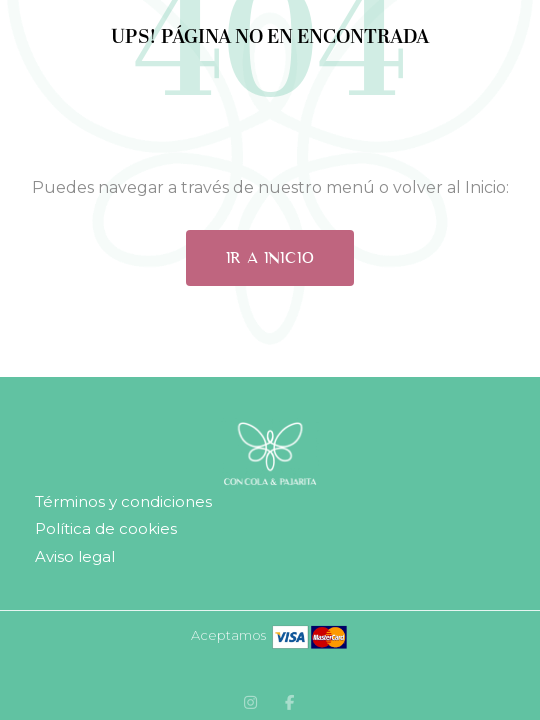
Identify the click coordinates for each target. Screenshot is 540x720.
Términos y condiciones (123, 501)
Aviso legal (75, 556)
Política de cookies (106, 528)
